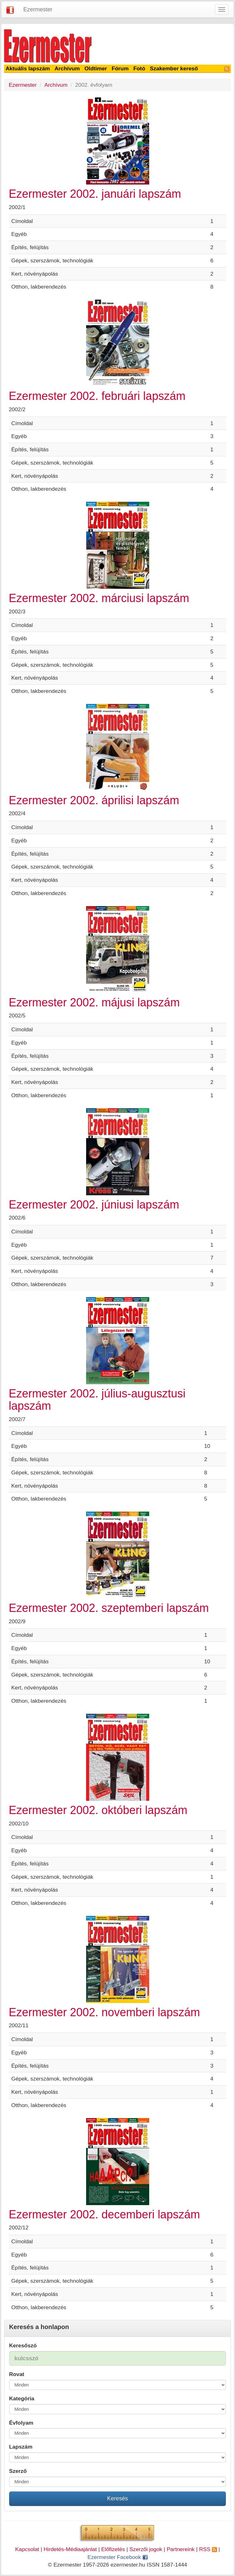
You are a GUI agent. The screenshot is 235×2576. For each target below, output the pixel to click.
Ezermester (37, 9)
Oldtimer (96, 68)
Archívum (67, 68)
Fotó (139, 68)
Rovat (16, 2374)
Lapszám (20, 2447)
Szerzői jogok (145, 2549)
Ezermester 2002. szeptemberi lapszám (109, 1607)
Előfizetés (113, 2549)
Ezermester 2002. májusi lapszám (94, 1002)
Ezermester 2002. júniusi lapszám (94, 1204)
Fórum (120, 68)
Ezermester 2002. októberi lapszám (98, 1810)
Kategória (21, 2398)
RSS (208, 2549)
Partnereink (181, 2549)
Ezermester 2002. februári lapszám (97, 395)
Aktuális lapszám (28, 68)
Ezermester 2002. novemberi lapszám (104, 2012)
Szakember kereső (174, 68)
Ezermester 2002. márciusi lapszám (99, 598)
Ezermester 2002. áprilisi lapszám (94, 800)
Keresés (117, 2498)
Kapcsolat (27, 2549)
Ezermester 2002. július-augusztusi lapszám (97, 1400)
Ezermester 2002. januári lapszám (95, 193)
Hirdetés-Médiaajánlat (70, 2549)
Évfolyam (21, 2423)
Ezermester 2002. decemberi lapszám (104, 2214)
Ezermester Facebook (117, 2557)
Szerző (18, 2471)
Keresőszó (23, 2345)
